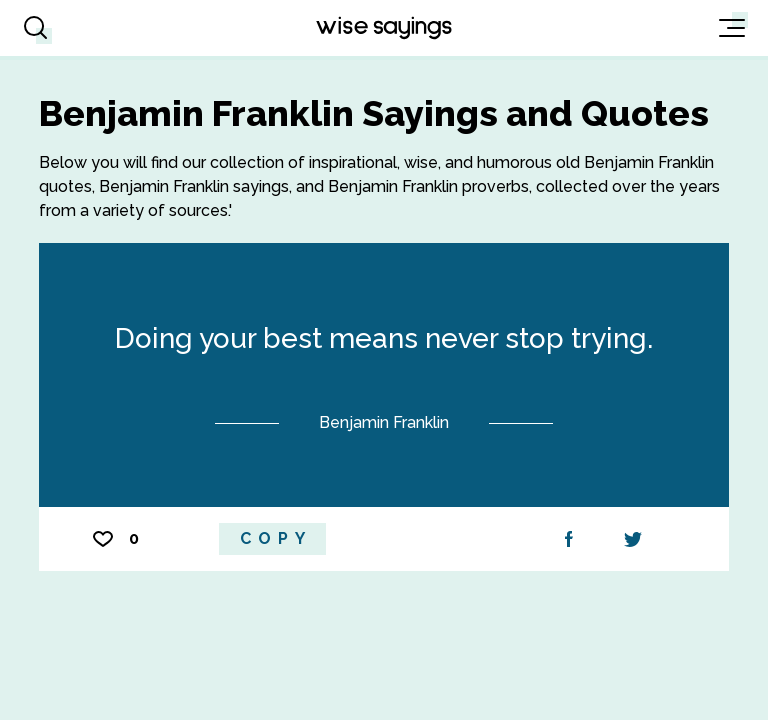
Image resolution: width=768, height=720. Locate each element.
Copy (276, 538)
